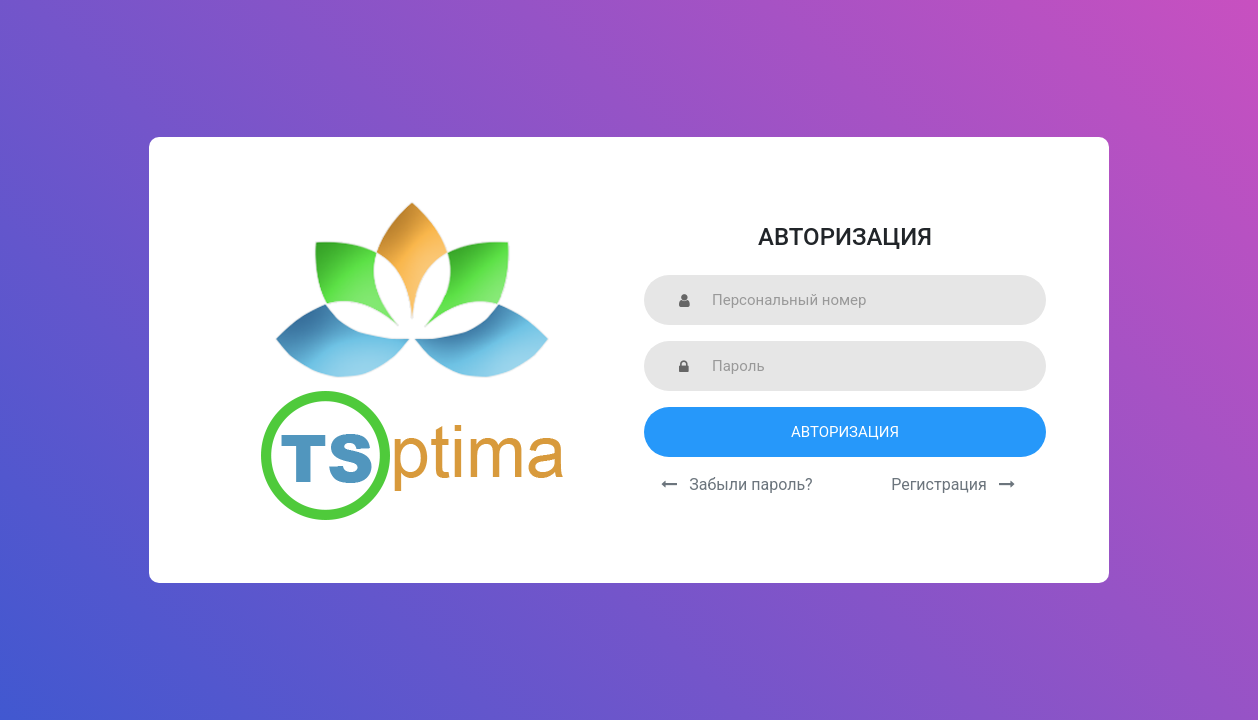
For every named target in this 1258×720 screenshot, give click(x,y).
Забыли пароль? (736, 484)
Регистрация (953, 484)
